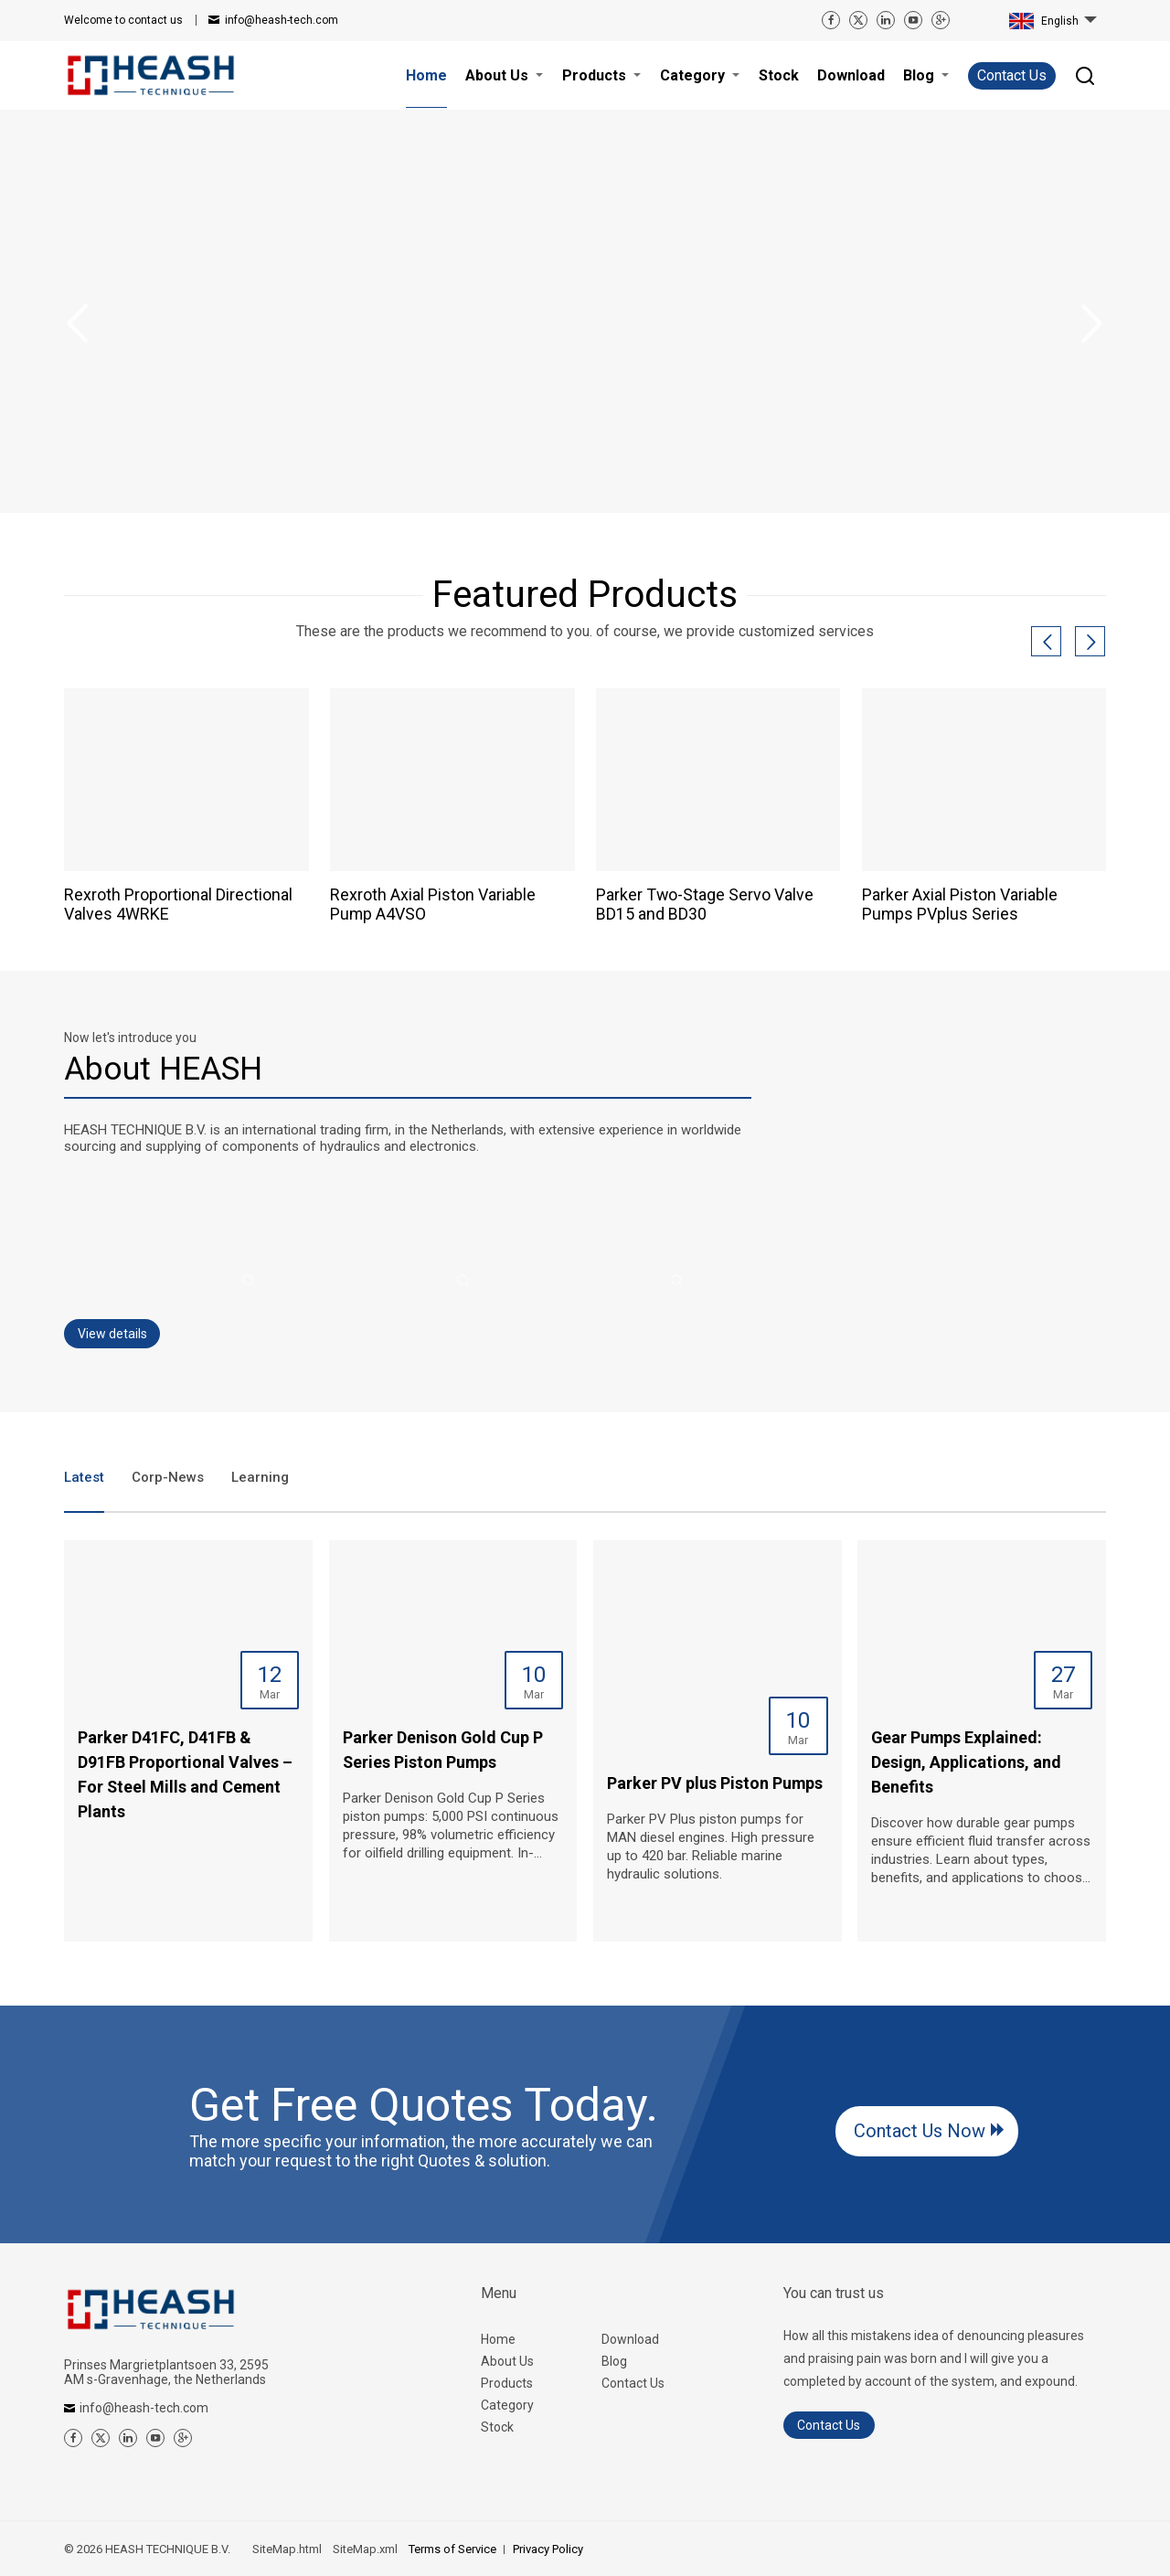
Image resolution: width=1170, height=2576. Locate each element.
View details (112, 1333)
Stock (497, 2427)
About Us (507, 2361)
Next (1092, 323)
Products (507, 2383)
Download (630, 2339)
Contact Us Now (919, 2131)
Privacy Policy (548, 2549)
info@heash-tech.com (281, 20)
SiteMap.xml (365, 2549)
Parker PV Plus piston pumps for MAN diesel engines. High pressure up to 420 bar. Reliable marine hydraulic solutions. (710, 1846)
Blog (614, 2361)
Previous (78, 323)
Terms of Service (452, 2549)
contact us (123, 20)
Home (498, 2339)
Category (507, 2405)
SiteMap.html (287, 2549)
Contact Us (1012, 75)
